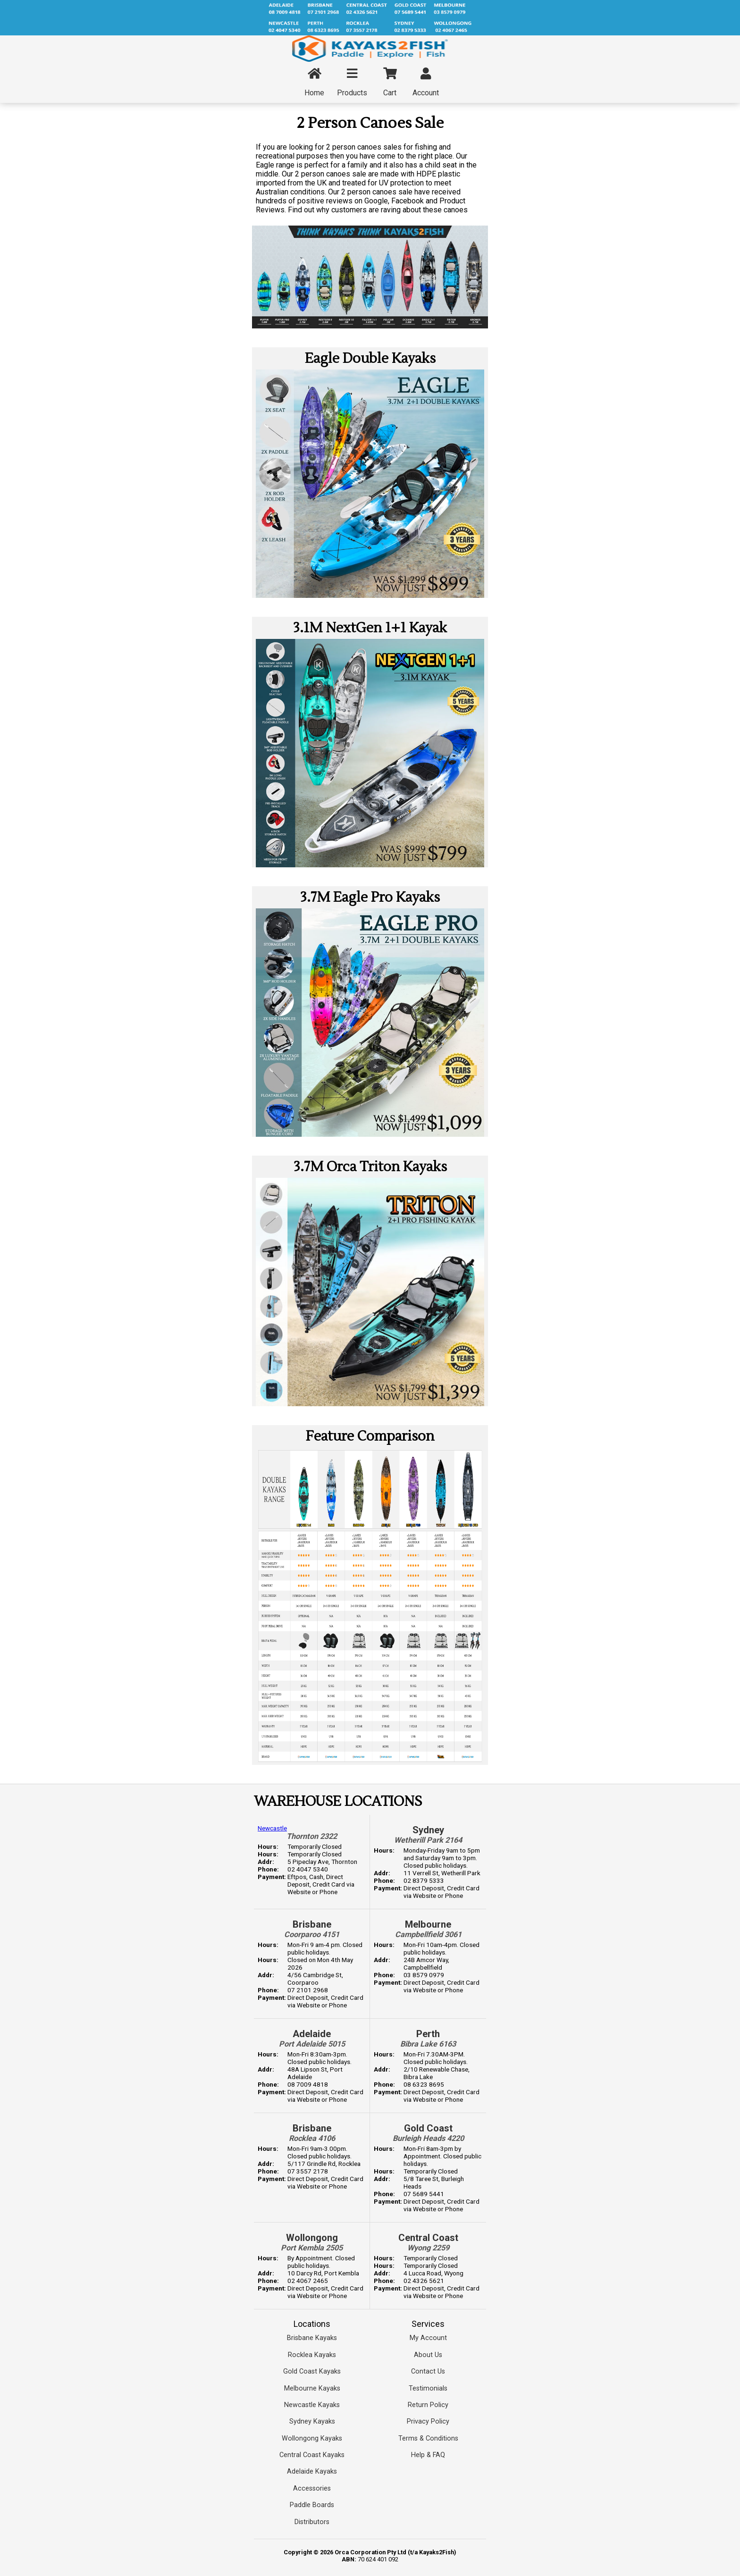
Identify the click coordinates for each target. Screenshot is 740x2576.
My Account (428, 2338)
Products (352, 82)
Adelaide (312, 2033)
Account (425, 82)
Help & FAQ (428, 2455)
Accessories (312, 2488)
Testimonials (428, 2388)
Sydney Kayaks (312, 2421)
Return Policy (428, 2405)
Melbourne (428, 1924)
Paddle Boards (312, 2505)
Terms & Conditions (428, 2438)
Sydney (428, 1830)
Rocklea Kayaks (312, 2355)
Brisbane (312, 1924)
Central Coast (428, 2237)
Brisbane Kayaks (312, 2338)
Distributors (311, 2522)
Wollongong (312, 2237)
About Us (428, 2355)
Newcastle (272, 1828)
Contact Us (428, 2371)
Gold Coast (428, 2128)
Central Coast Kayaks (312, 2455)
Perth (428, 2033)
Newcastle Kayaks (312, 2405)
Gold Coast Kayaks (312, 2371)
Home (314, 82)
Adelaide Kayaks (312, 2471)
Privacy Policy (428, 2421)
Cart (390, 82)
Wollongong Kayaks (312, 2438)
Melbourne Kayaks (312, 2388)
